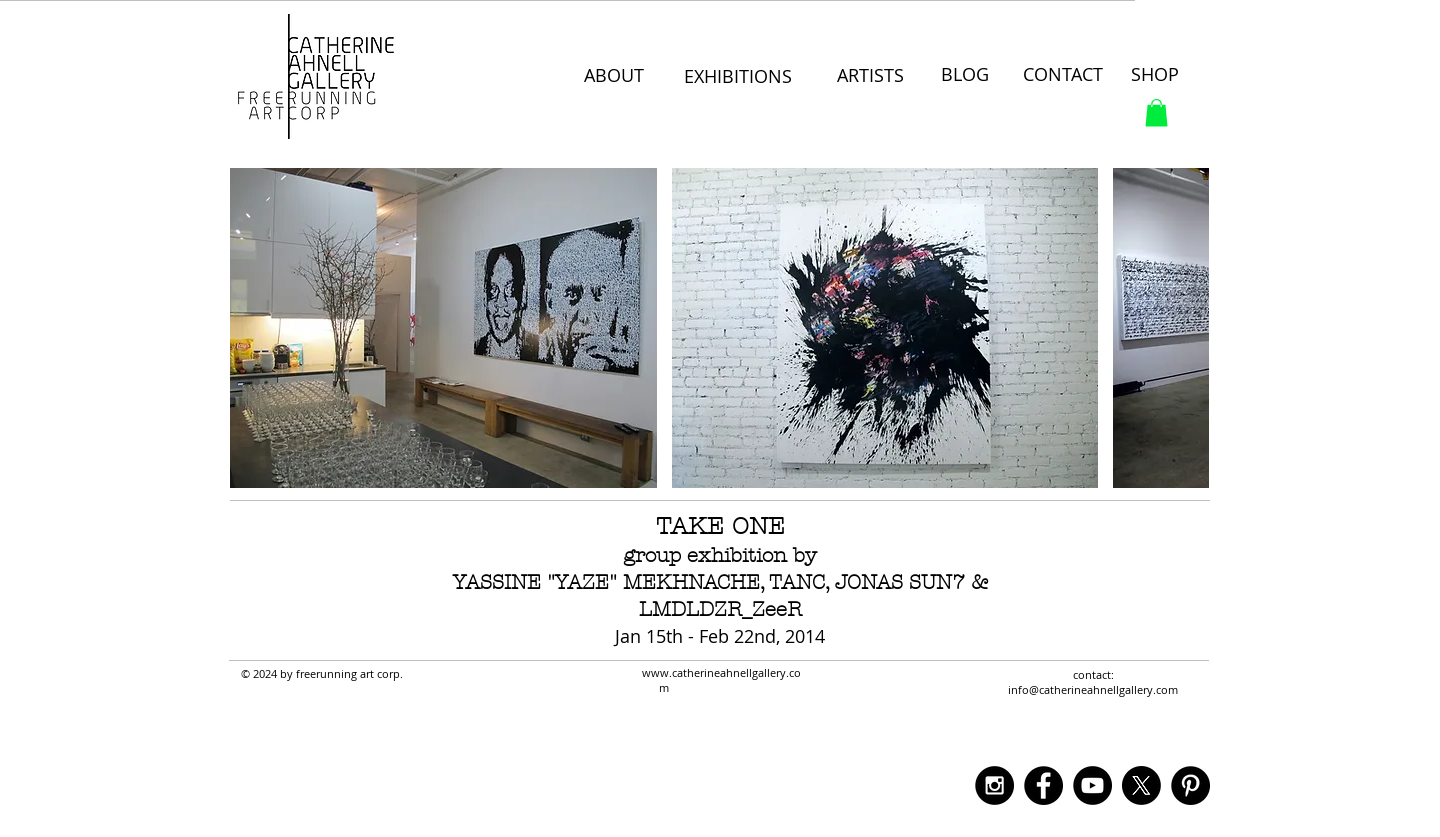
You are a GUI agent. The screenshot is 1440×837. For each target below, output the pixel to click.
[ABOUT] (616, 76)
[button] (1156, 112)
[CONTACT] (1066, 75)
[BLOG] (966, 75)
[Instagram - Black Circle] (994, 785)
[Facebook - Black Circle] (1043, 785)
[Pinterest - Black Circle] (1190, 785)
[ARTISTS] (870, 76)
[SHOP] (1156, 75)
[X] (1141, 785)
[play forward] (1184, 328)
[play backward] (255, 328)
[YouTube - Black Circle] (1092, 785)
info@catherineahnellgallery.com (1093, 689)
